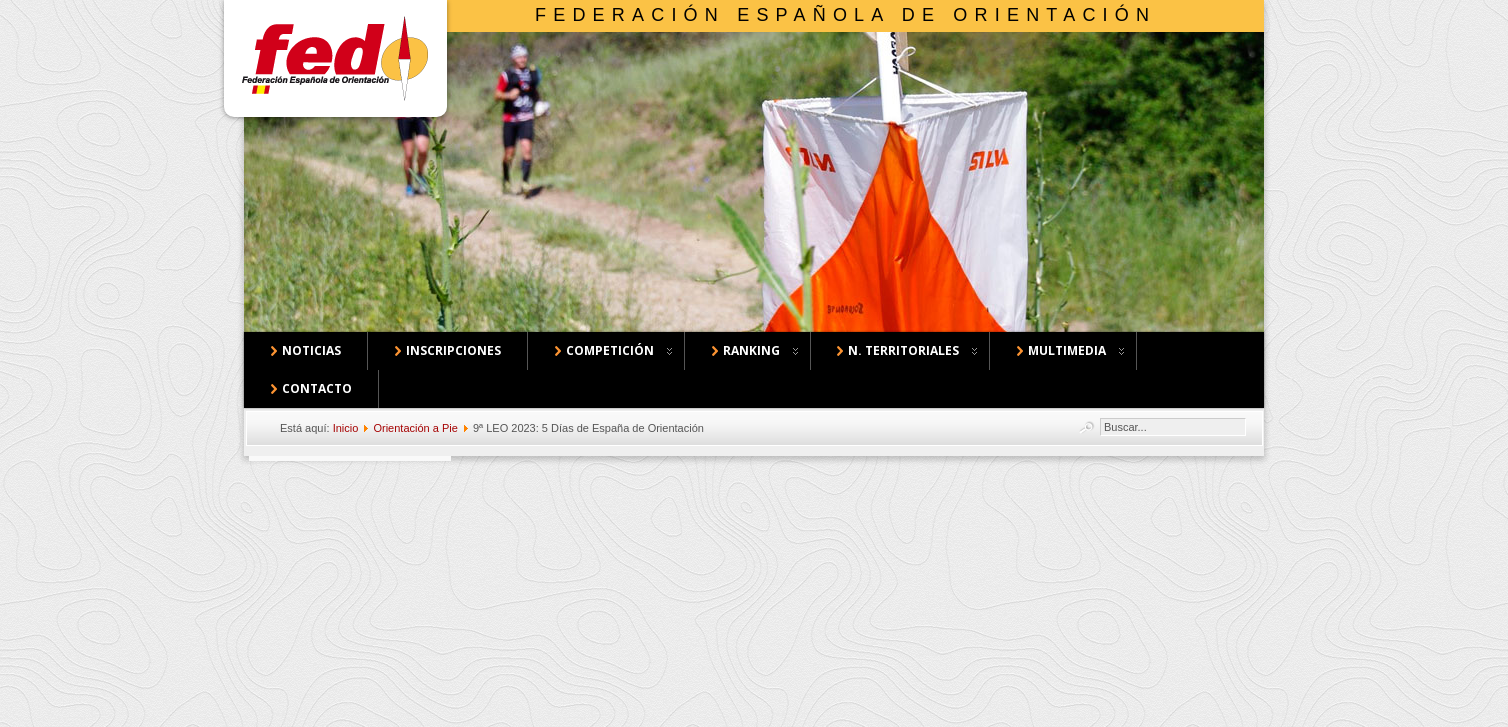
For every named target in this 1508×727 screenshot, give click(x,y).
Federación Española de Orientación (845, 15)
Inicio (346, 428)
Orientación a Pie (415, 428)
